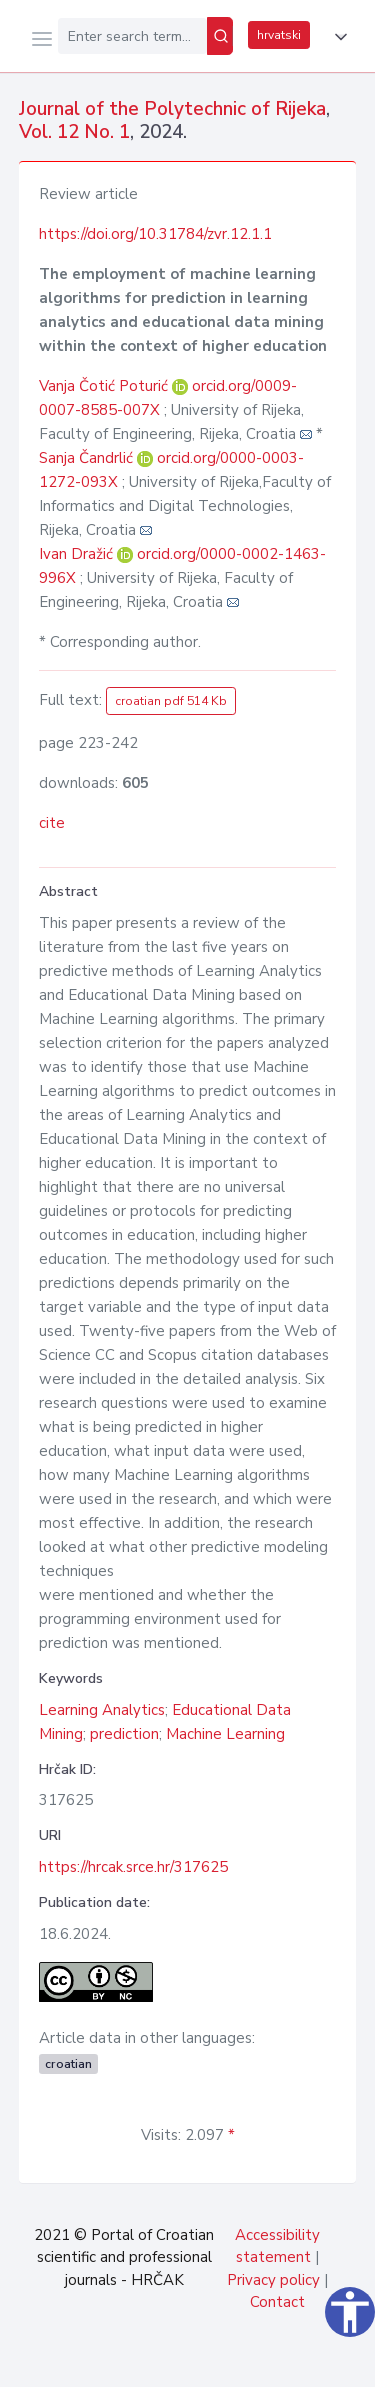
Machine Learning (225, 1734)
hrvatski (279, 35)
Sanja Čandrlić (88, 458)
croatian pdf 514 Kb (171, 701)
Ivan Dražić (78, 554)
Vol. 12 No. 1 (74, 132)
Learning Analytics (102, 1710)
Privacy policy (273, 2280)
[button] (337, 37)
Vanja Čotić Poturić (105, 386)
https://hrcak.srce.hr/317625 (133, 1867)
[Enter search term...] (132, 36)
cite (52, 823)
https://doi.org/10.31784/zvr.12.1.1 (155, 234)
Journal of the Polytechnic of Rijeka (172, 109)
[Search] (220, 36)
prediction (124, 1734)
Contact (277, 2302)
